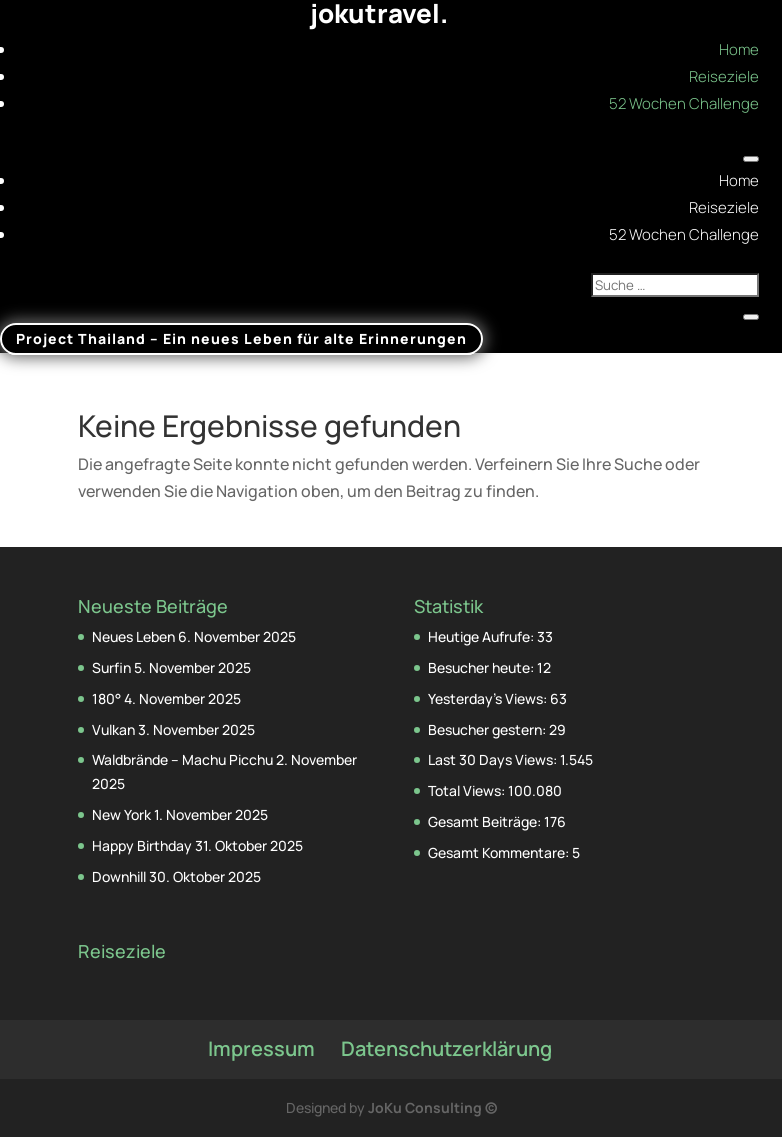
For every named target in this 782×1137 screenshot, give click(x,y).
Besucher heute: (482, 667)
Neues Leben (133, 636)
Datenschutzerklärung (446, 1048)
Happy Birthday (142, 845)
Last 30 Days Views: (494, 759)
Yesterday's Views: (489, 698)
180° (106, 698)
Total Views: (468, 790)
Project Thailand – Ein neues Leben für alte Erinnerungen (241, 339)
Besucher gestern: (488, 729)
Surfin (111, 667)
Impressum (261, 1048)
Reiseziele (724, 76)
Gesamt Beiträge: (486, 821)
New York (121, 814)
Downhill (119, 876)
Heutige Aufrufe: (482, 636)
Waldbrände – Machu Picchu (182, 759)
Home (739, 49)
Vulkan (113, 729)
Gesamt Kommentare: (500, 852)
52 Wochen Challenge (684, 103)
